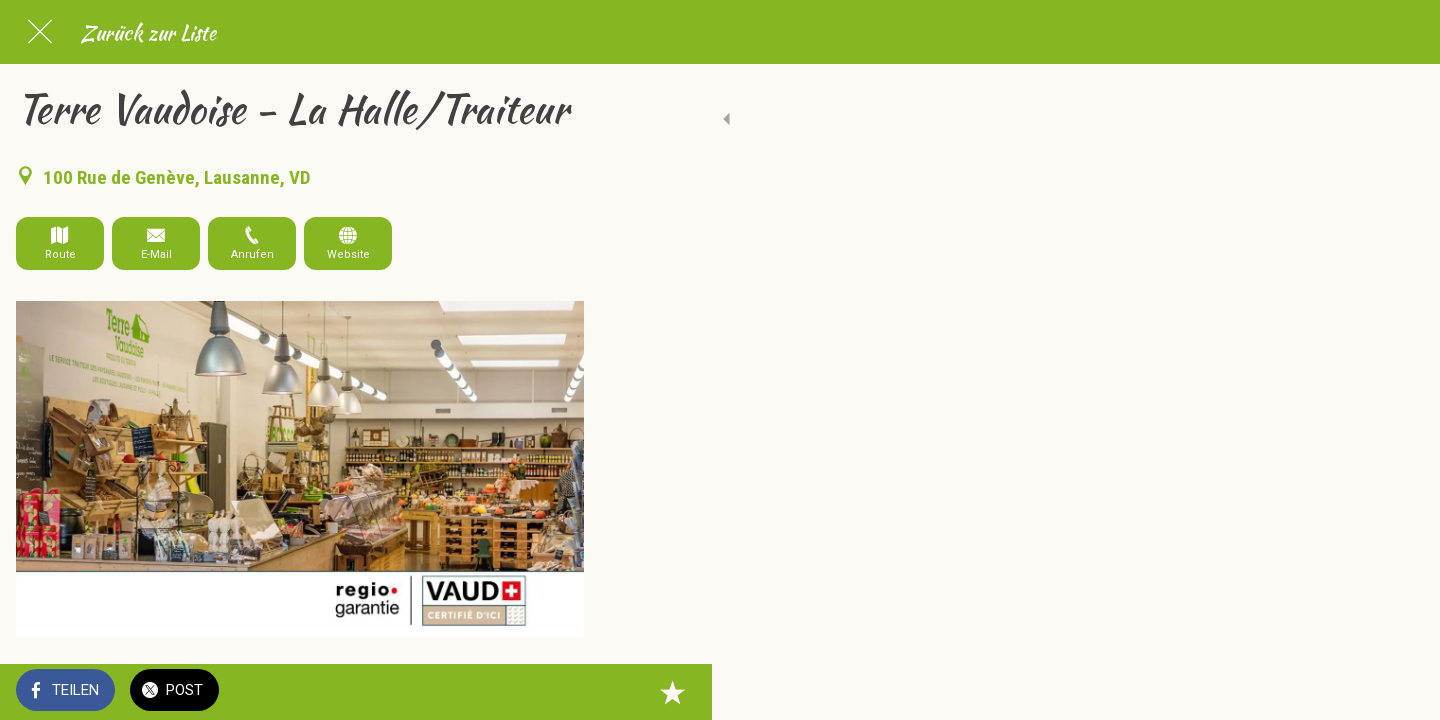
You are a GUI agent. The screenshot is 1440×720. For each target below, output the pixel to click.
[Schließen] (40, 32)
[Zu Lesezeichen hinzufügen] (560, 692)
